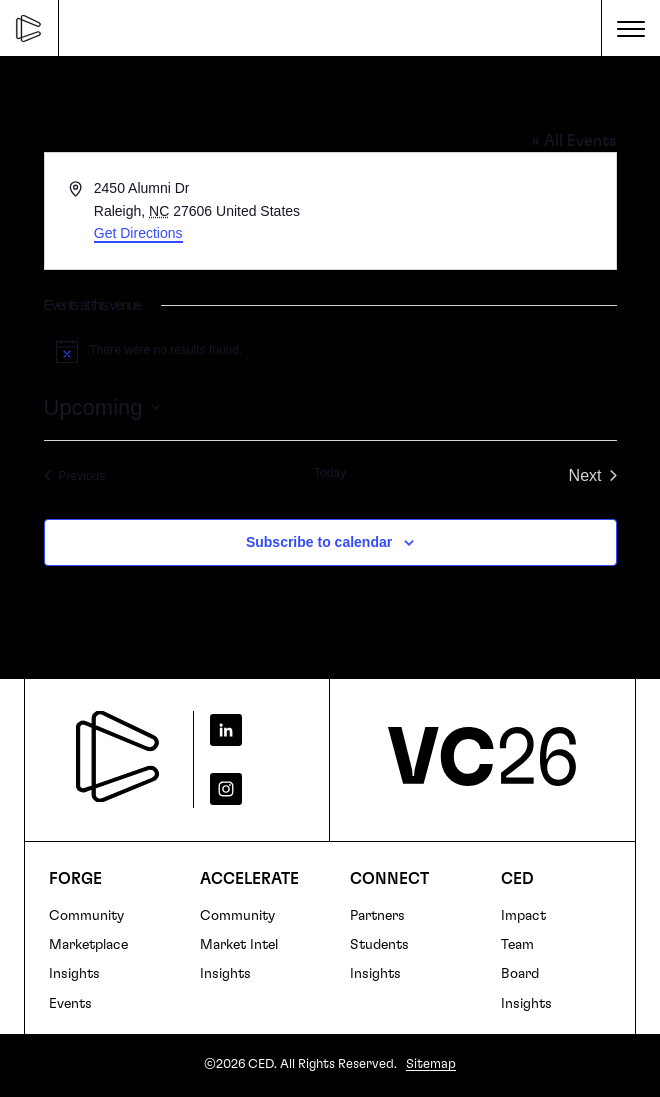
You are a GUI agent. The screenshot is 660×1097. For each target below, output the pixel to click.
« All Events (574, 141)
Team (517, 945)
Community (86, 916)
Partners (377, 916)
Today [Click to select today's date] (330, 473)
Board (520, 974)
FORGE (75, 879)
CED (517, 879)
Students (379, 945)
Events (70, 1004)
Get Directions (138, 233)
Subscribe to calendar (319, 542)
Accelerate (249, 879)
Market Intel (239, 945)
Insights (74, 974)
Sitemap (431, 1064)
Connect (389, 879)
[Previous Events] (75, 476)
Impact (523, 916)
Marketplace (88, 945)
